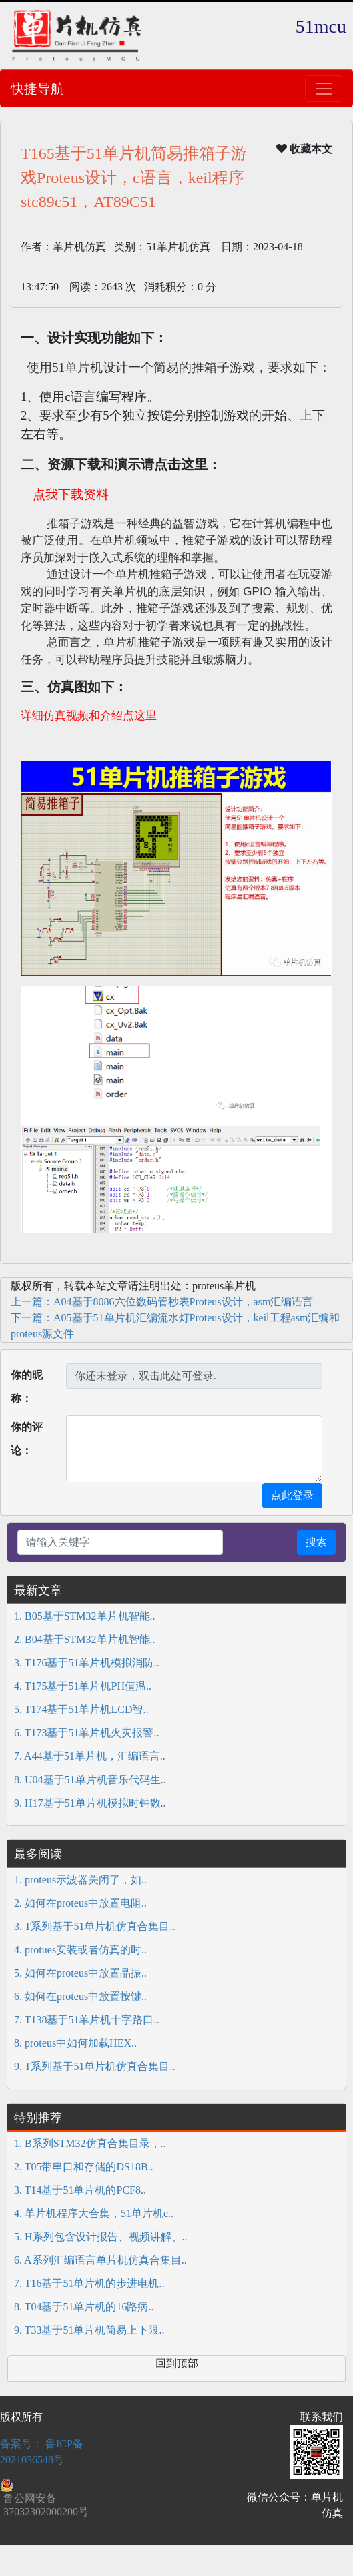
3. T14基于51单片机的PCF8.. (80, 2190)
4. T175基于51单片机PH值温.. (82, 1686)
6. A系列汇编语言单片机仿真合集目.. (100, 2260)
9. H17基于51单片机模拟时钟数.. (90, 1803)
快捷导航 (37, 88)
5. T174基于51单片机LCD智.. (81, 1709)
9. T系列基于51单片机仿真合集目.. (94, 2066)
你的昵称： (27, 1386)
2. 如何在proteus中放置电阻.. (80, 1903)
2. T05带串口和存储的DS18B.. (83, 2166)
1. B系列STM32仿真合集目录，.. (90, 2143)
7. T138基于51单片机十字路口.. (86, 2019)
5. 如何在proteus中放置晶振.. (80, 1973)
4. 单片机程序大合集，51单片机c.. (93, 2213)
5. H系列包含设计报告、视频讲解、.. (101, 2236)
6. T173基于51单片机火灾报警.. (86, 1732)
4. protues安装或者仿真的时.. (80, 1949)
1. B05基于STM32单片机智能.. (84, 1616)
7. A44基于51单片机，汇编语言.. (89, 1756)
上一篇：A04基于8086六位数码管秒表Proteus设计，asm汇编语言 (162, 1301)
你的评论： (27, 1438)
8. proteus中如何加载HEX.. (75, 2043)
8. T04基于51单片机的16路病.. (83, 2306)
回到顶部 (176, 2363)
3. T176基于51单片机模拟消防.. (86, 1662)
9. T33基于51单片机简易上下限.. (89, 2330)
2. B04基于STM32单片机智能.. (84, 1639)
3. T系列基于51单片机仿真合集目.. (94, 1926)
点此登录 (292, 1495)
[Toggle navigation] (323, 88)
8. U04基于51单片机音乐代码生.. (90, 1779)
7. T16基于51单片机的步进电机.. (89, 2283)
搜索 (316, 1542)
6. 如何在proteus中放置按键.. (80, 1996)
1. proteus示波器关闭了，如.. (80, 1879)
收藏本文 (304, 149)
